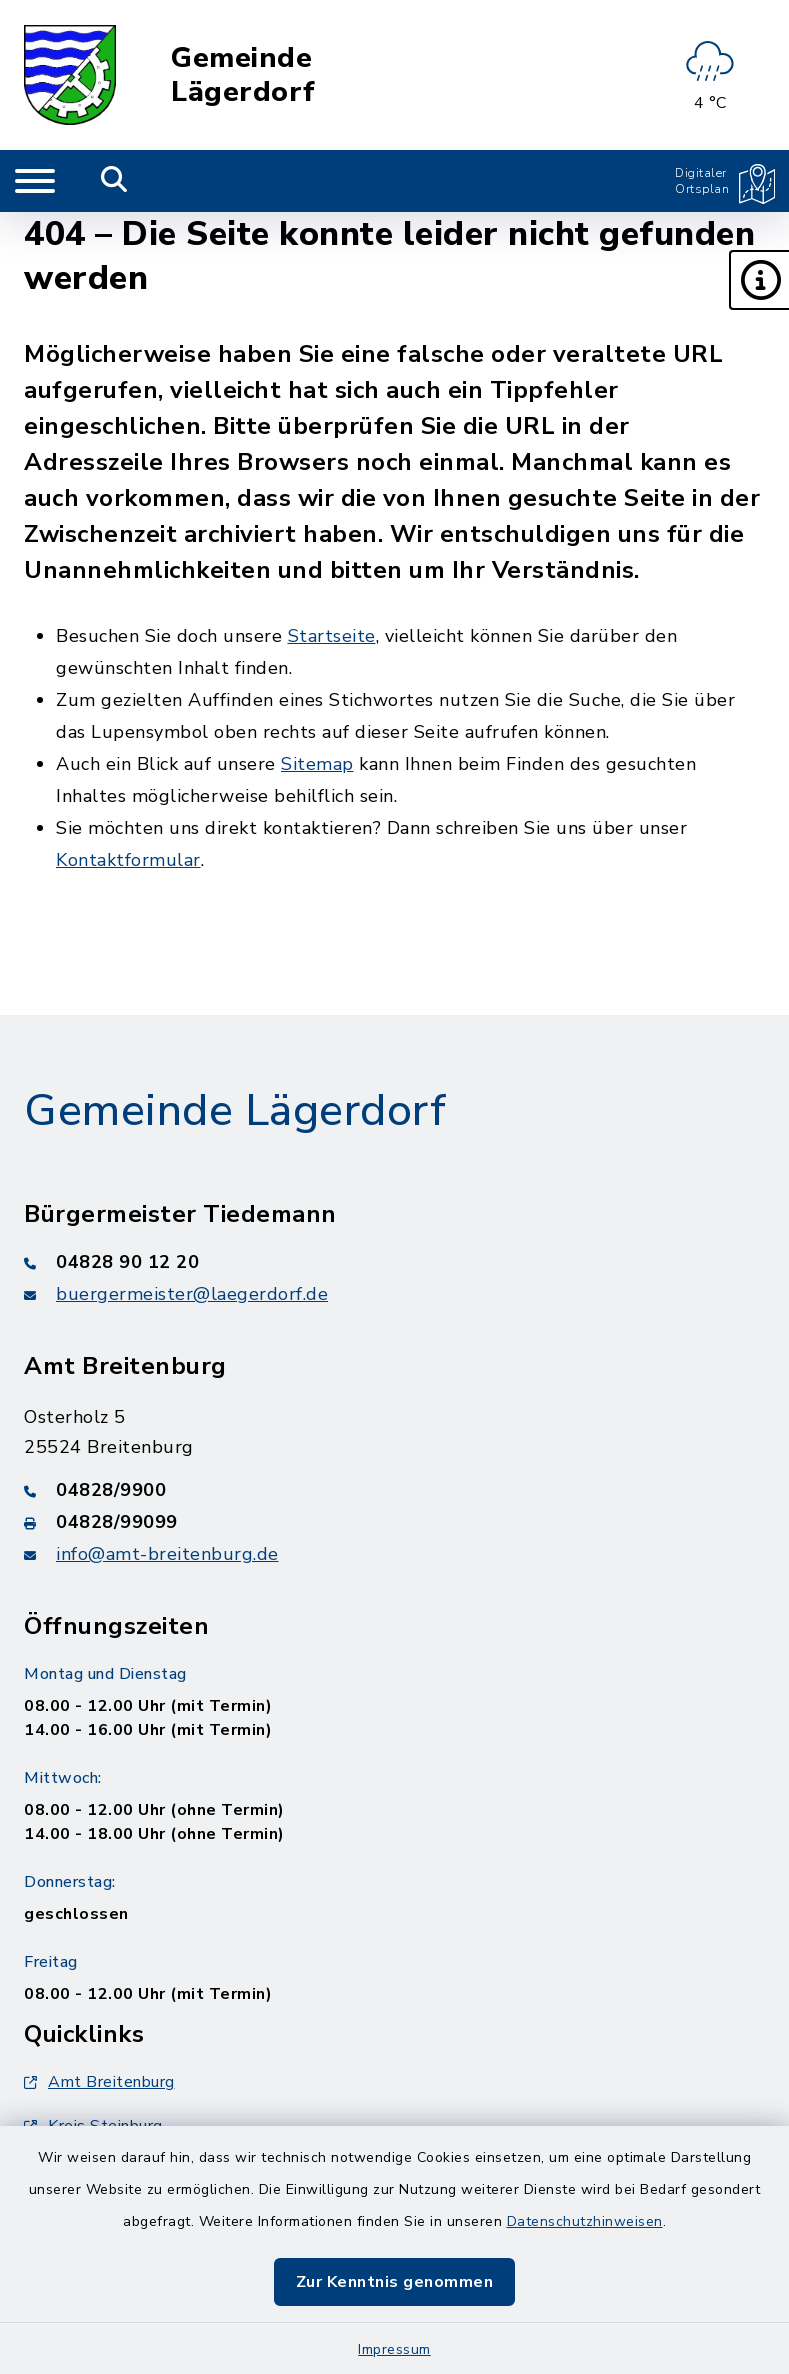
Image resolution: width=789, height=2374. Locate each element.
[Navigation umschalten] (35, 181)
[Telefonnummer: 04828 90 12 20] (394, 1262)
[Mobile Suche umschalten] (114, 181)
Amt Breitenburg (99, 2082)
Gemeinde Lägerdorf (243, 75)
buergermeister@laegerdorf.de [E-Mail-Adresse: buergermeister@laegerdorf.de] (192, 1294)
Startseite (332, 636)
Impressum (394, 2349)
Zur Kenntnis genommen (395, 2282)
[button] (759, 280)
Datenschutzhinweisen (585, 2221)
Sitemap (317, 764)
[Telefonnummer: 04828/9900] (394, 1490)
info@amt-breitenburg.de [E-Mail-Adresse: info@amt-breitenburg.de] (167, 1554)
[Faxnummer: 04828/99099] (394, 1522)
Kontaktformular (128, 860)
